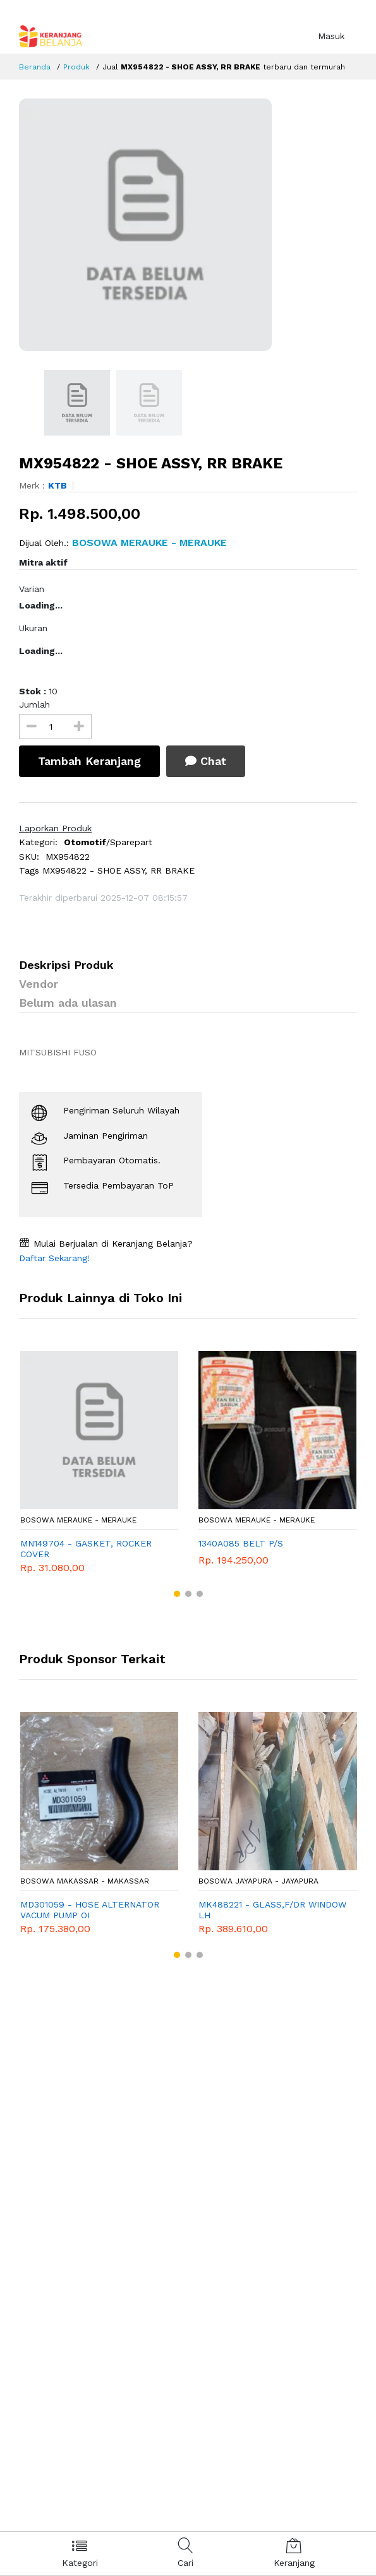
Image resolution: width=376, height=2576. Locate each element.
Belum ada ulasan (68, 1002)
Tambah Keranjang (89, 761)
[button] (177, 1594)
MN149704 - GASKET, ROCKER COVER (86, 1548)
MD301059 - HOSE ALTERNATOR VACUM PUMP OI (89, 1909)
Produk (76, 66)
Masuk (331, 36)
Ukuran (33, 628)
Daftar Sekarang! (54, 1258)
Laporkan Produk (55, 828)
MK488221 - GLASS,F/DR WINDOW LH (272, 1909)
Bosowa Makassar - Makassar (84, 1881)
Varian (31, 589)
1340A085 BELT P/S (240, 1543)
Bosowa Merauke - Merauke (78, 1520)
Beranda (35, 66)
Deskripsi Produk (66, 964)
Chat (205, 761)
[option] (188, 224)
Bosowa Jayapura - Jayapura (258, 1881)
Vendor (38, 983)
